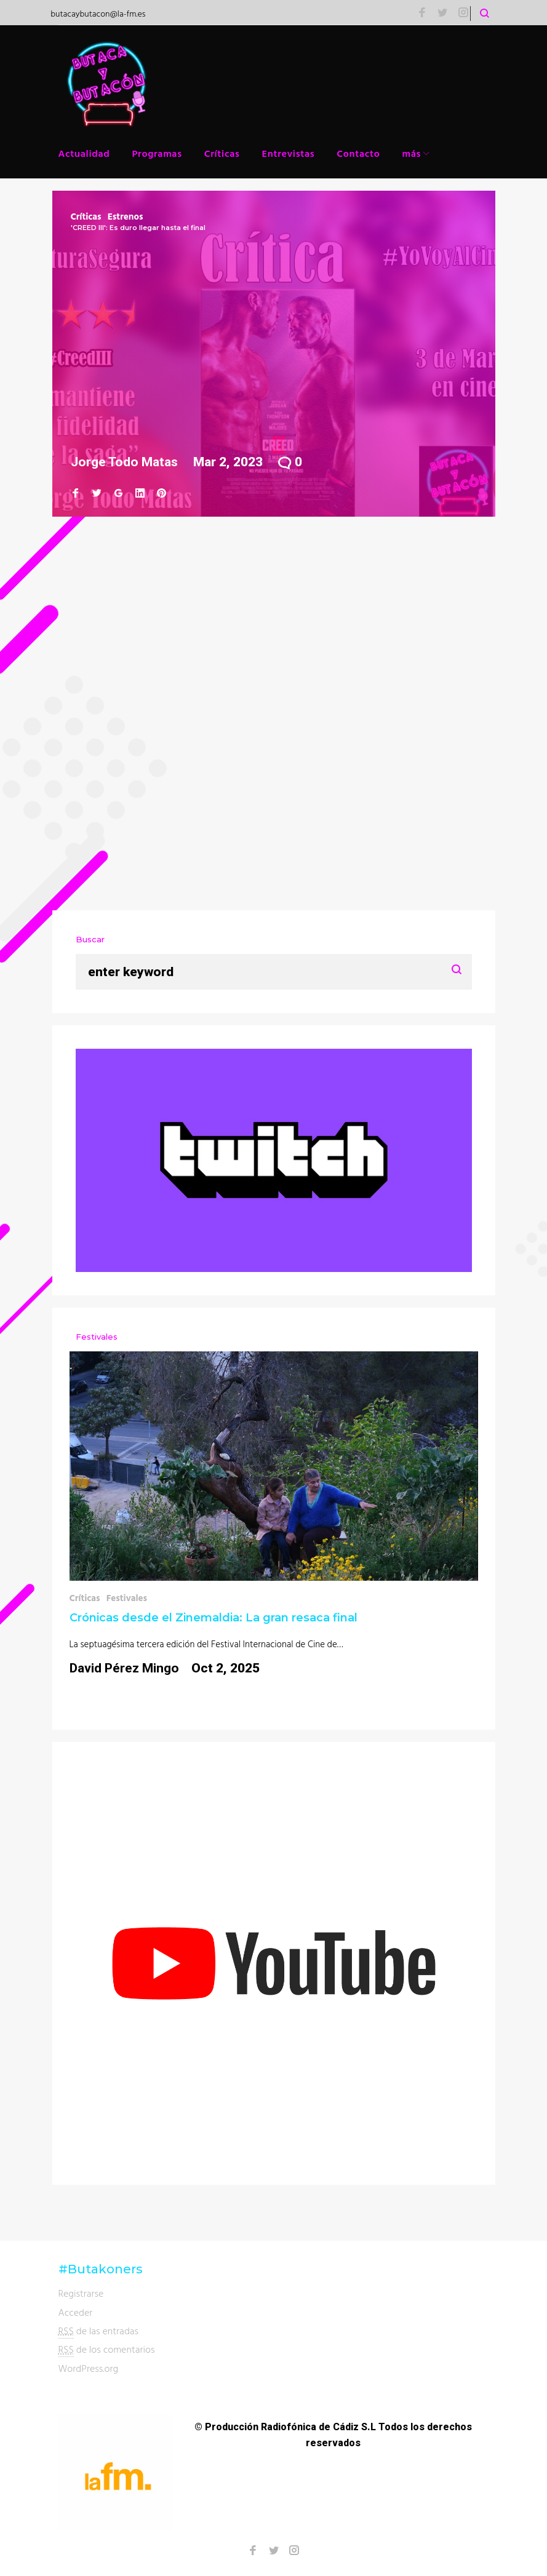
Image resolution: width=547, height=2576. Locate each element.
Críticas (222, 153)
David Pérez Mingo (124, 1668)
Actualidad (84, 153)
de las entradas (98, 2331)
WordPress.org (88, 2368)
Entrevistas (288, 153)
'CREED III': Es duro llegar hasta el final (138, 227)
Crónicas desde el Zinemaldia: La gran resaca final (213, 1617)
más (411, 153)
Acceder (75, 2312)
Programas (157, 153)
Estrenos (125, 216)
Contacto (358, 153)
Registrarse (81, 2293)
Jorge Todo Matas (124, 462)
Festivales (127, 1598)
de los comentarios (106, 2349)
